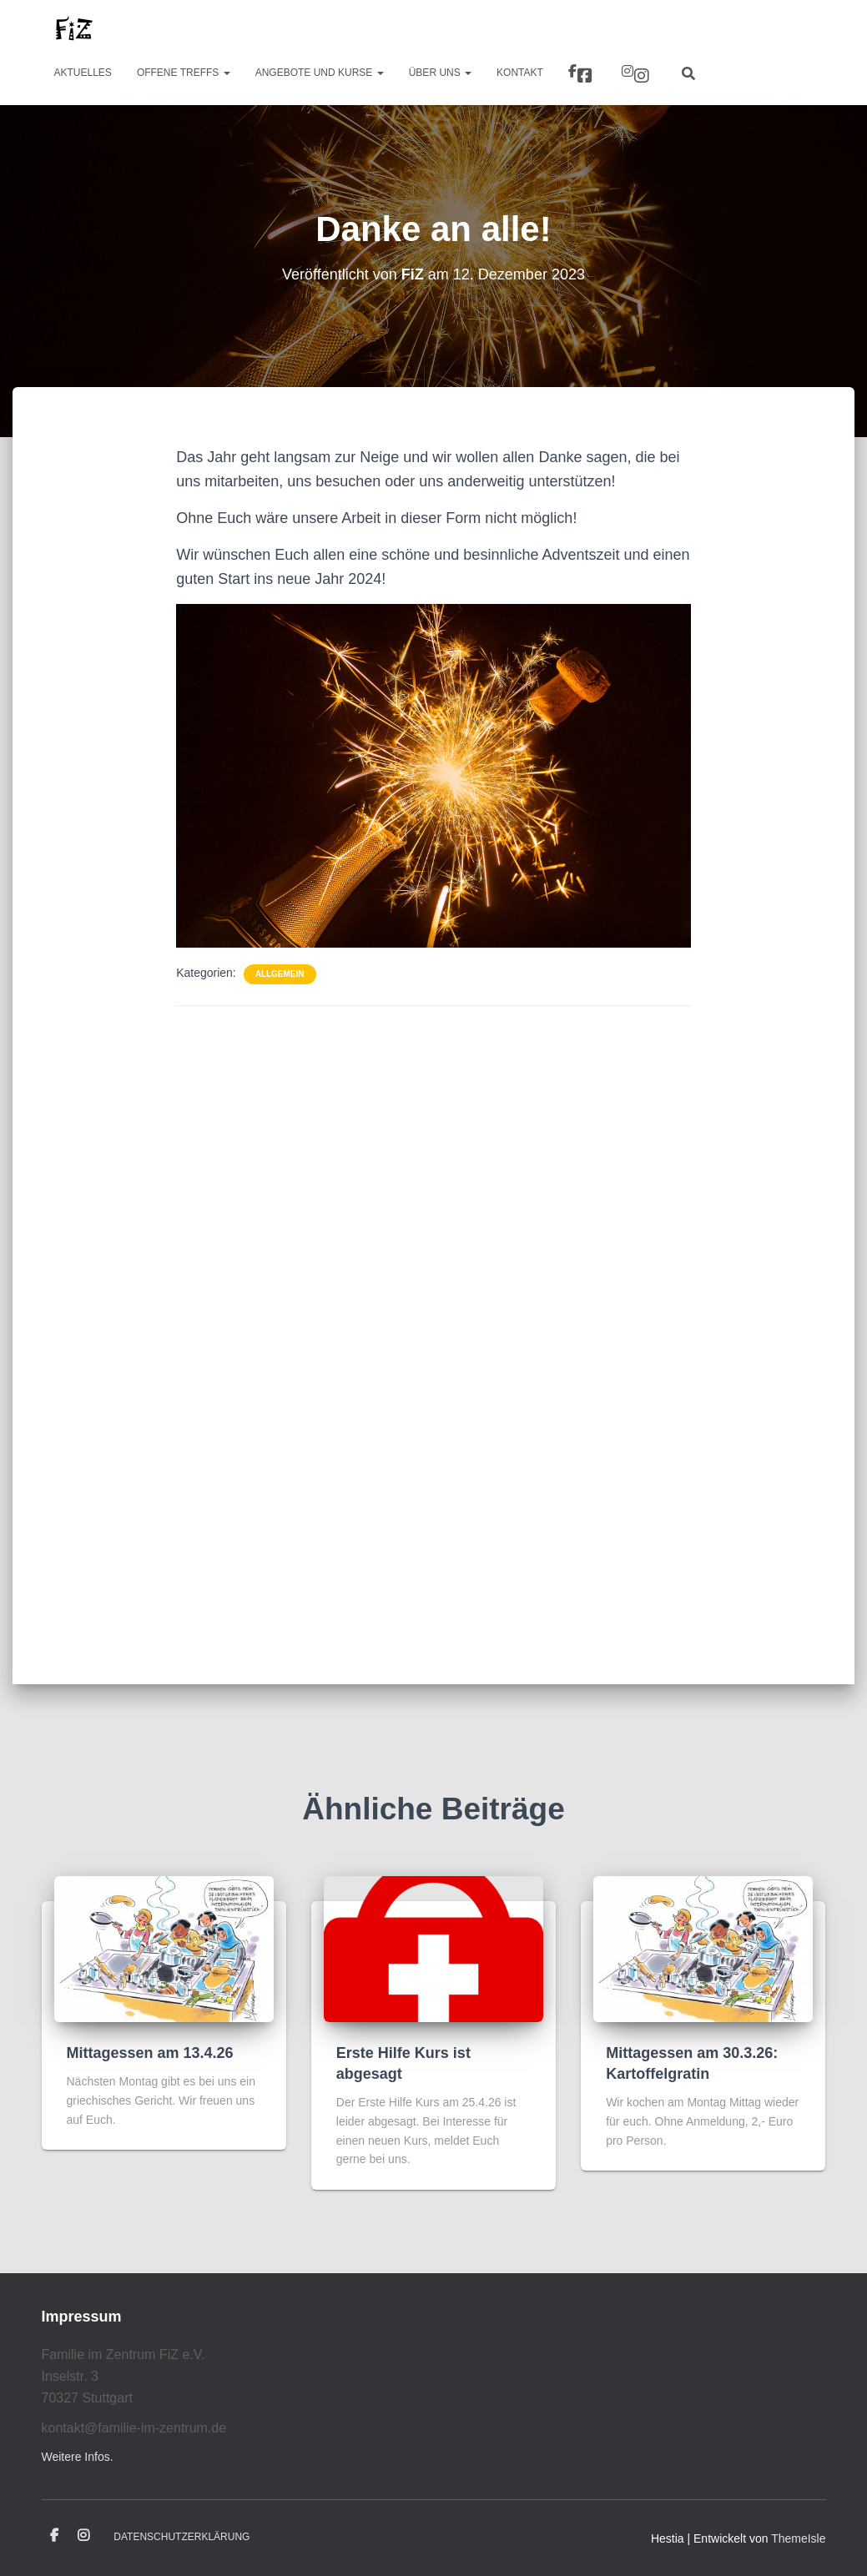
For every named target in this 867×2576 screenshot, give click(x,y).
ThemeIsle (798, 2538)
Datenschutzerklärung (181, 2537)
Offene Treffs (183, 72)
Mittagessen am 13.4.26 (150, 2053)
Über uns (440, 72)
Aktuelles (83, 72)
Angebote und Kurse (319, 72)
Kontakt (520, 72)
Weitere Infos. (77, 2456)
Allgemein (280, 974)
